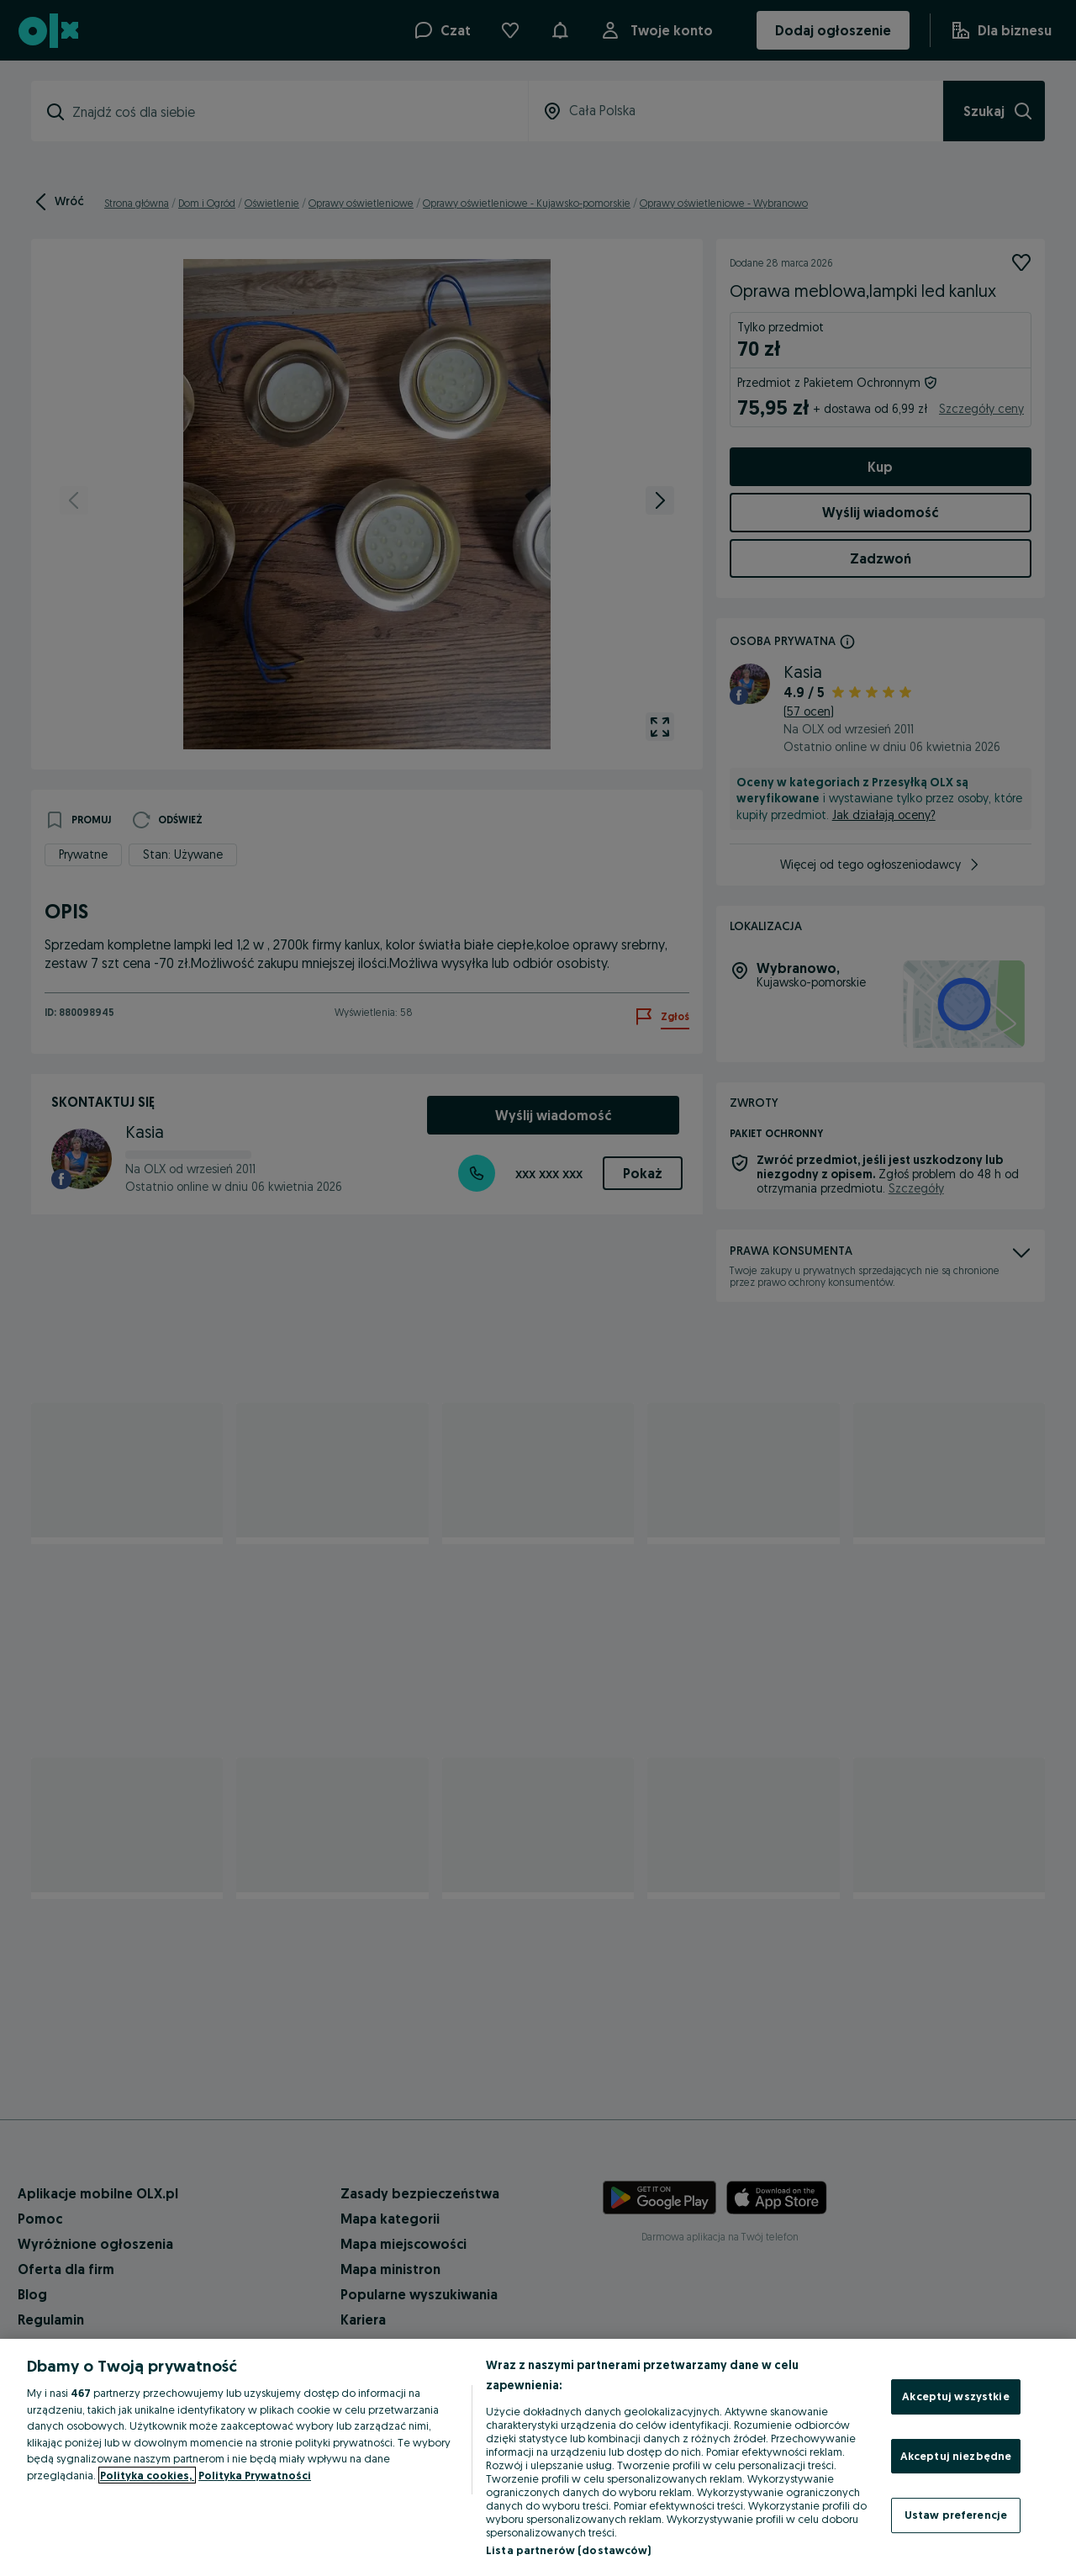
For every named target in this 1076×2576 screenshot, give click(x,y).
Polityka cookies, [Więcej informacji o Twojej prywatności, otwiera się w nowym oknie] (147, 2475)
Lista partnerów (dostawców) (568, 2550)
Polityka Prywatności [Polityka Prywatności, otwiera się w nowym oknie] (254, 2475)
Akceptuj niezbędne (955, 2455)
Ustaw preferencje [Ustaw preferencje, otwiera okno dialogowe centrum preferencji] (956, 2514)
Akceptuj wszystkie (955, 2396)
